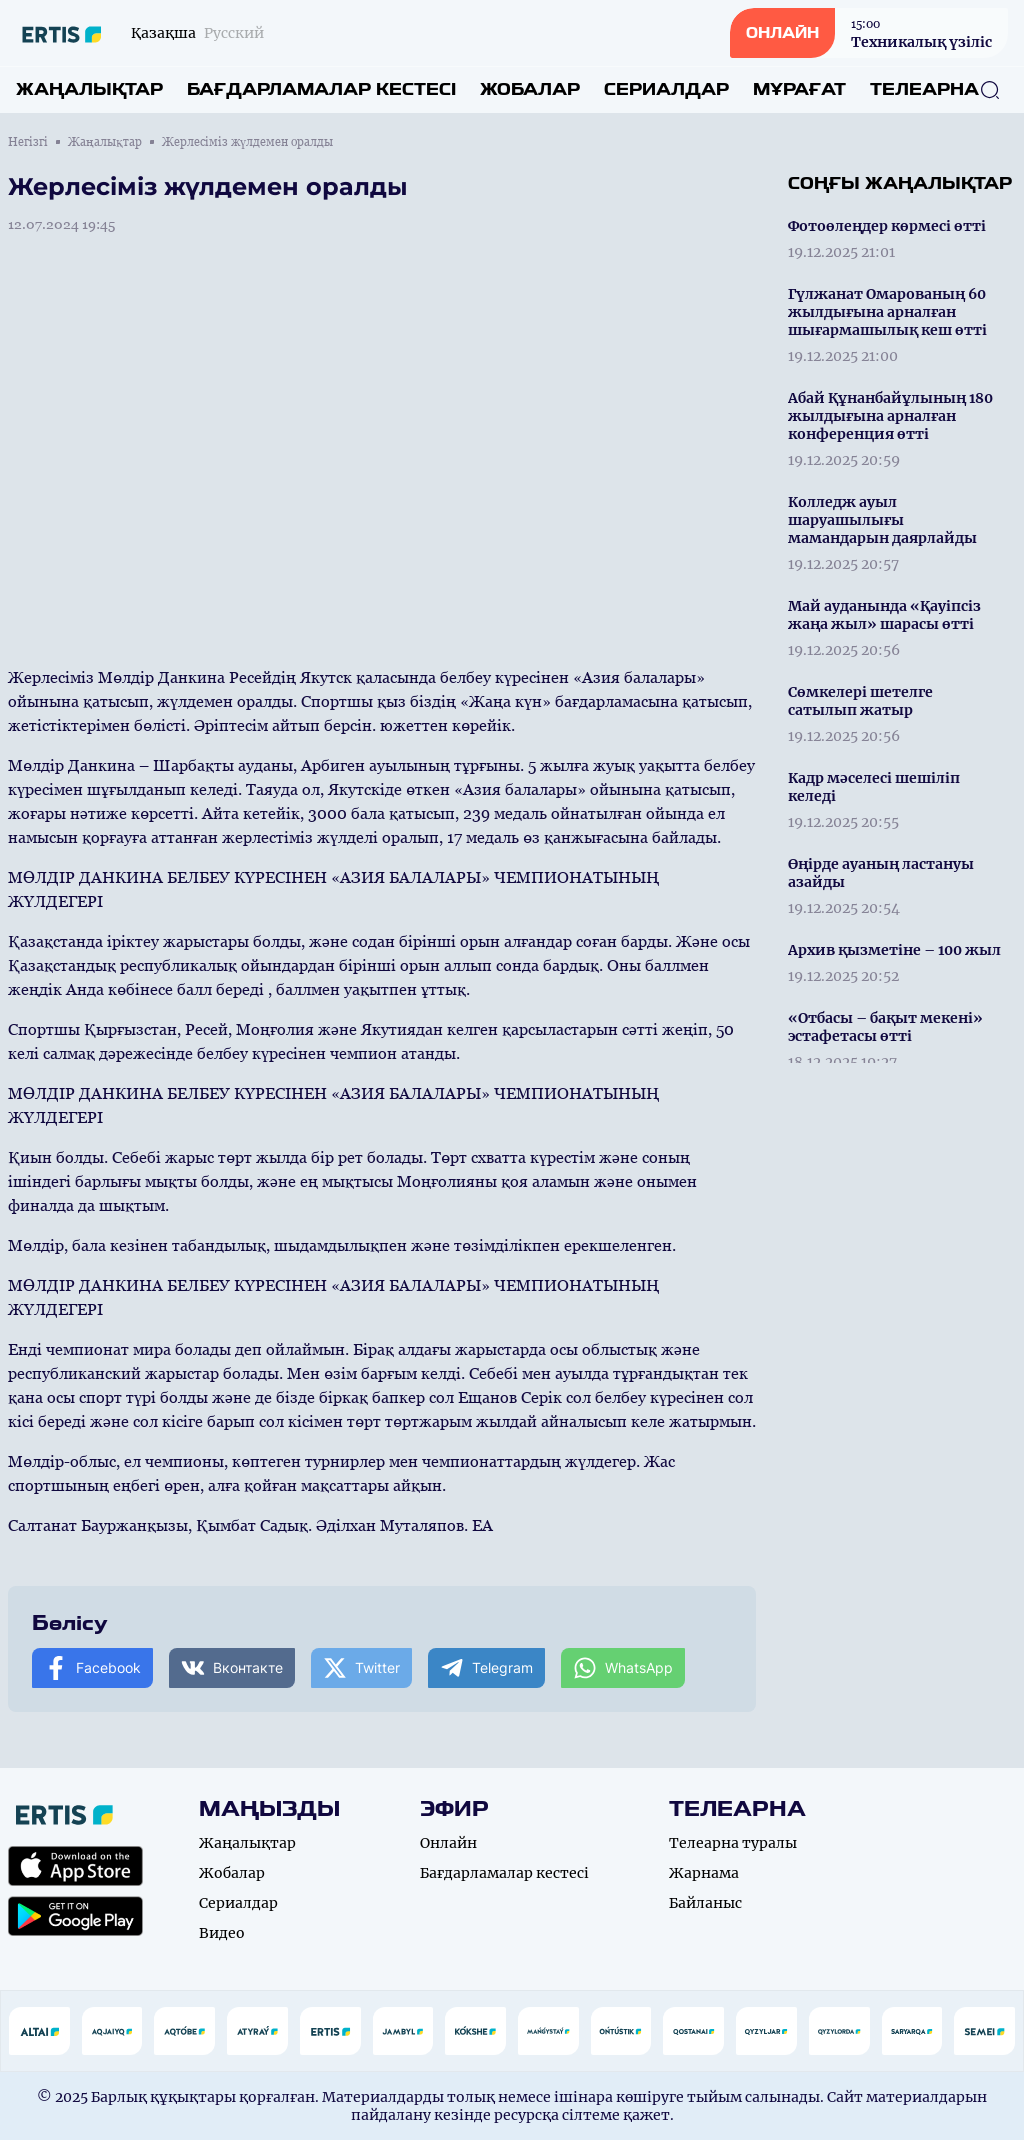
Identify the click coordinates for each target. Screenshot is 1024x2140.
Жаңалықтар (89, 89)
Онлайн (448, 1843)
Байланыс (705, 1903)
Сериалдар (666, 89)
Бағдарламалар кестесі (321, 89)
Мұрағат (799, 89)
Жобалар (530, 89)
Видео (222, 1933)
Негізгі (28, 142)
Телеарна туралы (733, 1843)
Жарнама (704, 1873)
